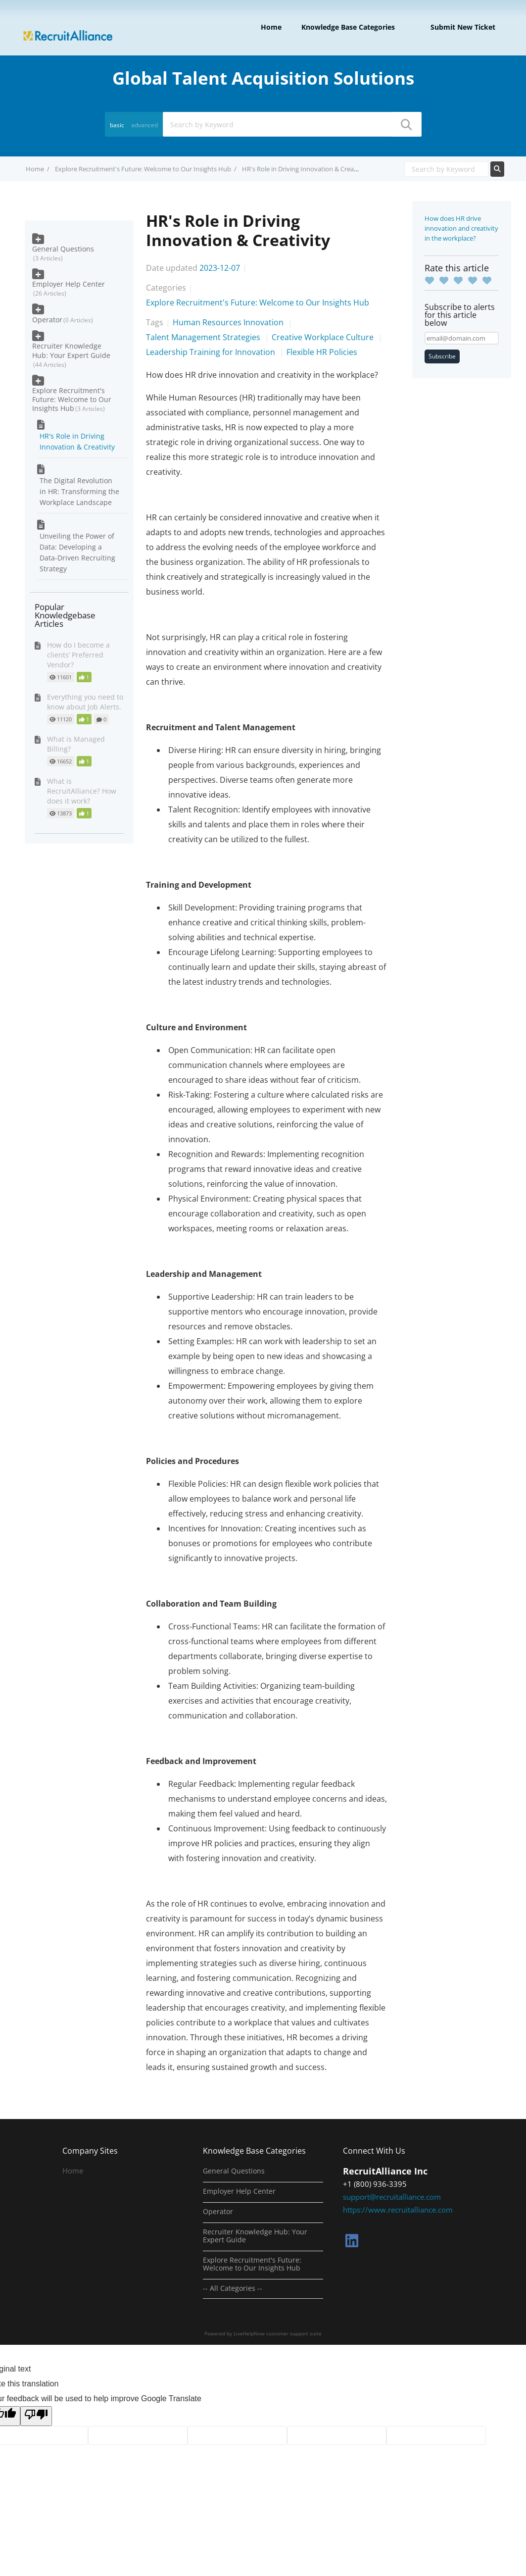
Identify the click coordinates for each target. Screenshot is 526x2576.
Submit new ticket (462, 27)
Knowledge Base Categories (348, 27)
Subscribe (442, 356)
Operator (47, 319)
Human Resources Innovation (229, 322)
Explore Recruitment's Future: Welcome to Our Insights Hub (143, 168)
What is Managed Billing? (76, 744)
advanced (144, 125)
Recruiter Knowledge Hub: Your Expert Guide (71, 350)
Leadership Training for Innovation (211, 352)
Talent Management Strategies (204, 337)
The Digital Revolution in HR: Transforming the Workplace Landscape (79, 491)
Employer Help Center (68, 284)
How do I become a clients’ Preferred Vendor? (78, 654)
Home (271, 27)
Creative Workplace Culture (324, 337)
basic (117, 125)
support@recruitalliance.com (392, 2197)
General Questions (63, 248)
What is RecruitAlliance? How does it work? (81, 791)
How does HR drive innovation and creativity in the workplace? (461, 228)
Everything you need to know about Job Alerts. (85, 701)
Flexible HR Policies (322, 352)
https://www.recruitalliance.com (398, 2210)
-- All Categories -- (232, 2288)
